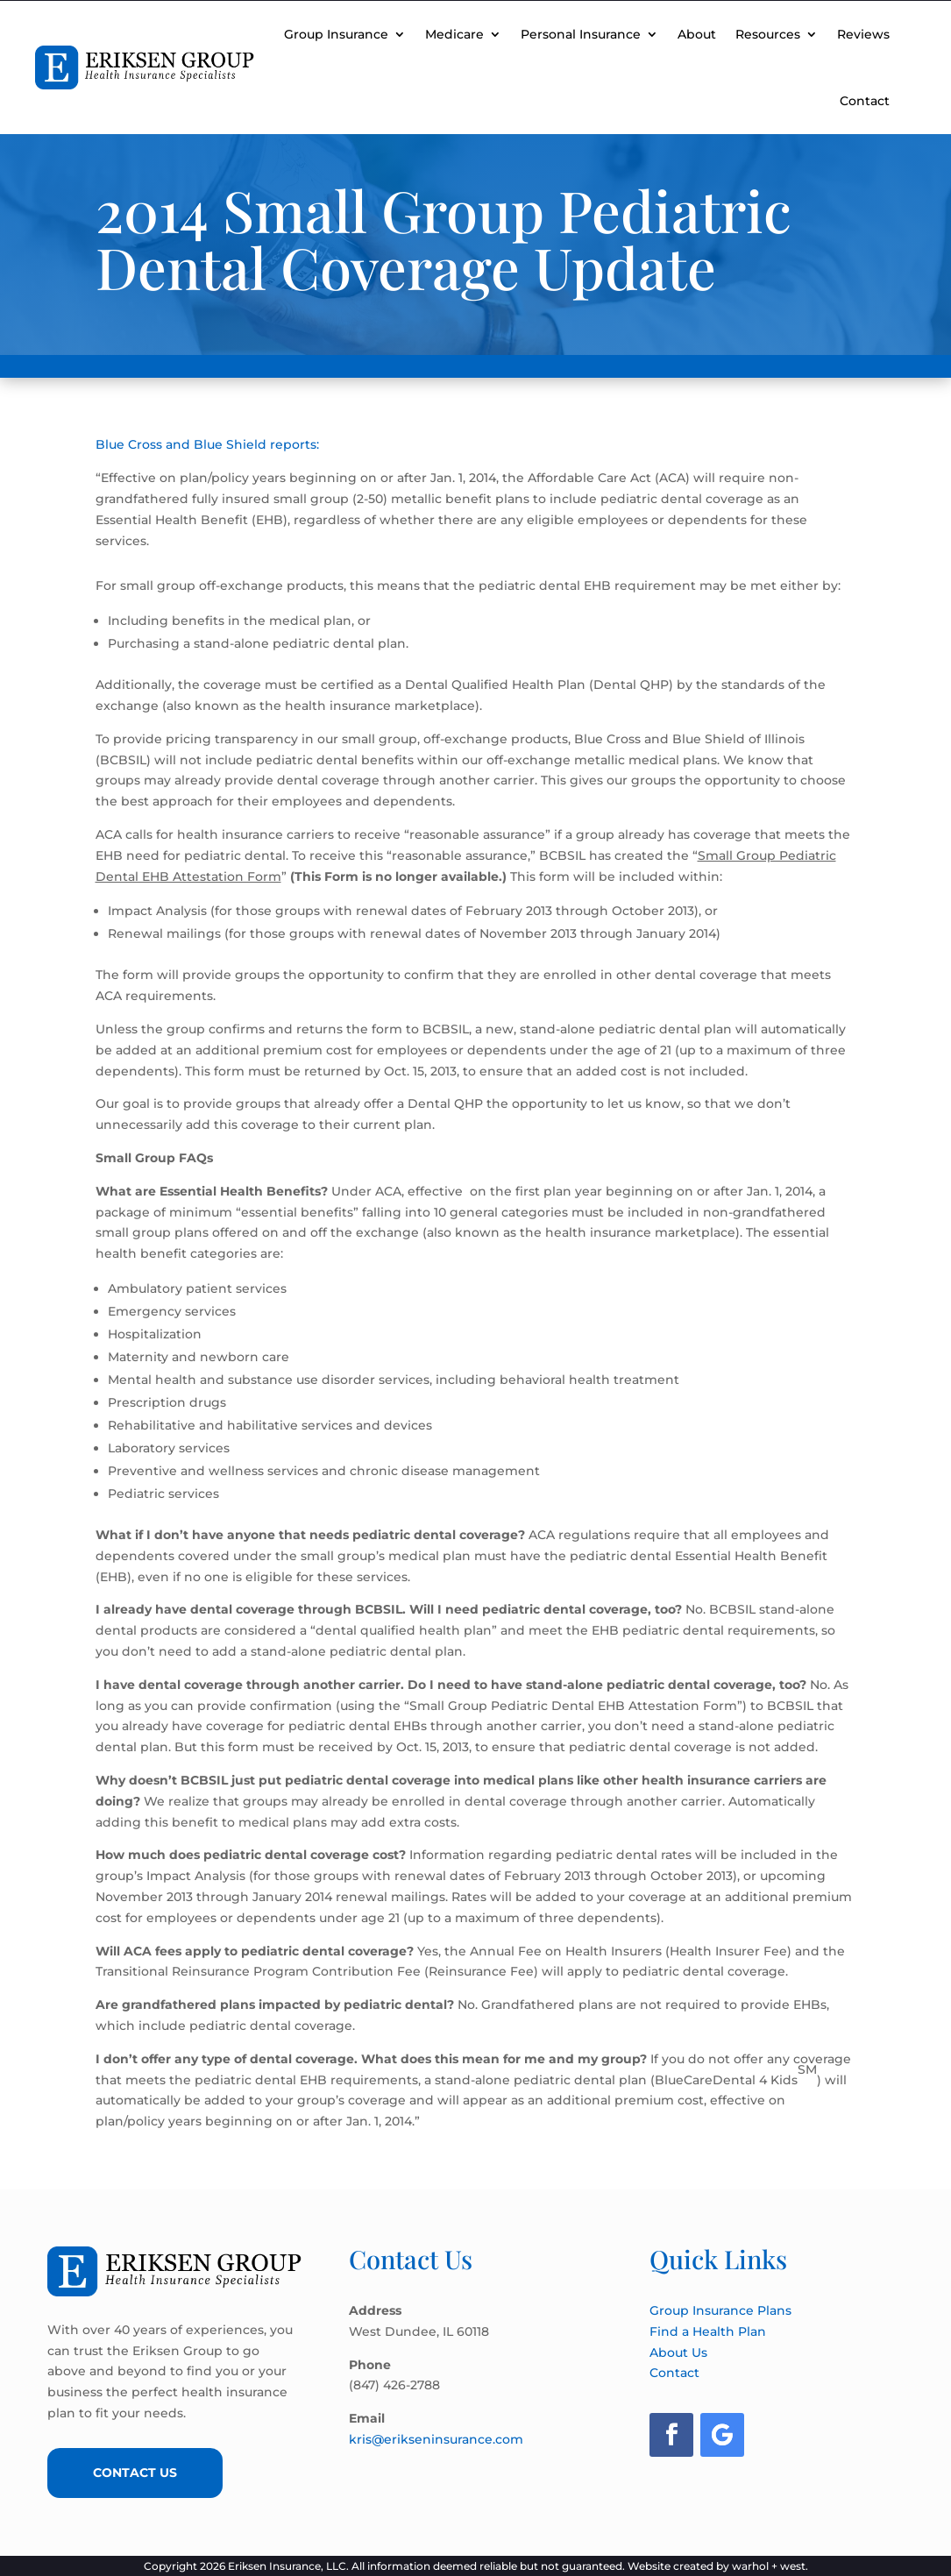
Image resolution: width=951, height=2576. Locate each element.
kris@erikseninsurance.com (436, 2439)
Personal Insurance (581, 34)
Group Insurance (336, 34)
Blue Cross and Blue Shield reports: (207, 444)
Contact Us (135, 2472)
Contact (865, 101)
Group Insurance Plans (720, 2310)
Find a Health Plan (707, 2331)
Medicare (454, 34)
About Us (678, 2352)
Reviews (863, 34)
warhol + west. (770, 2565)
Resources (767, 34)
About (697, 34)
